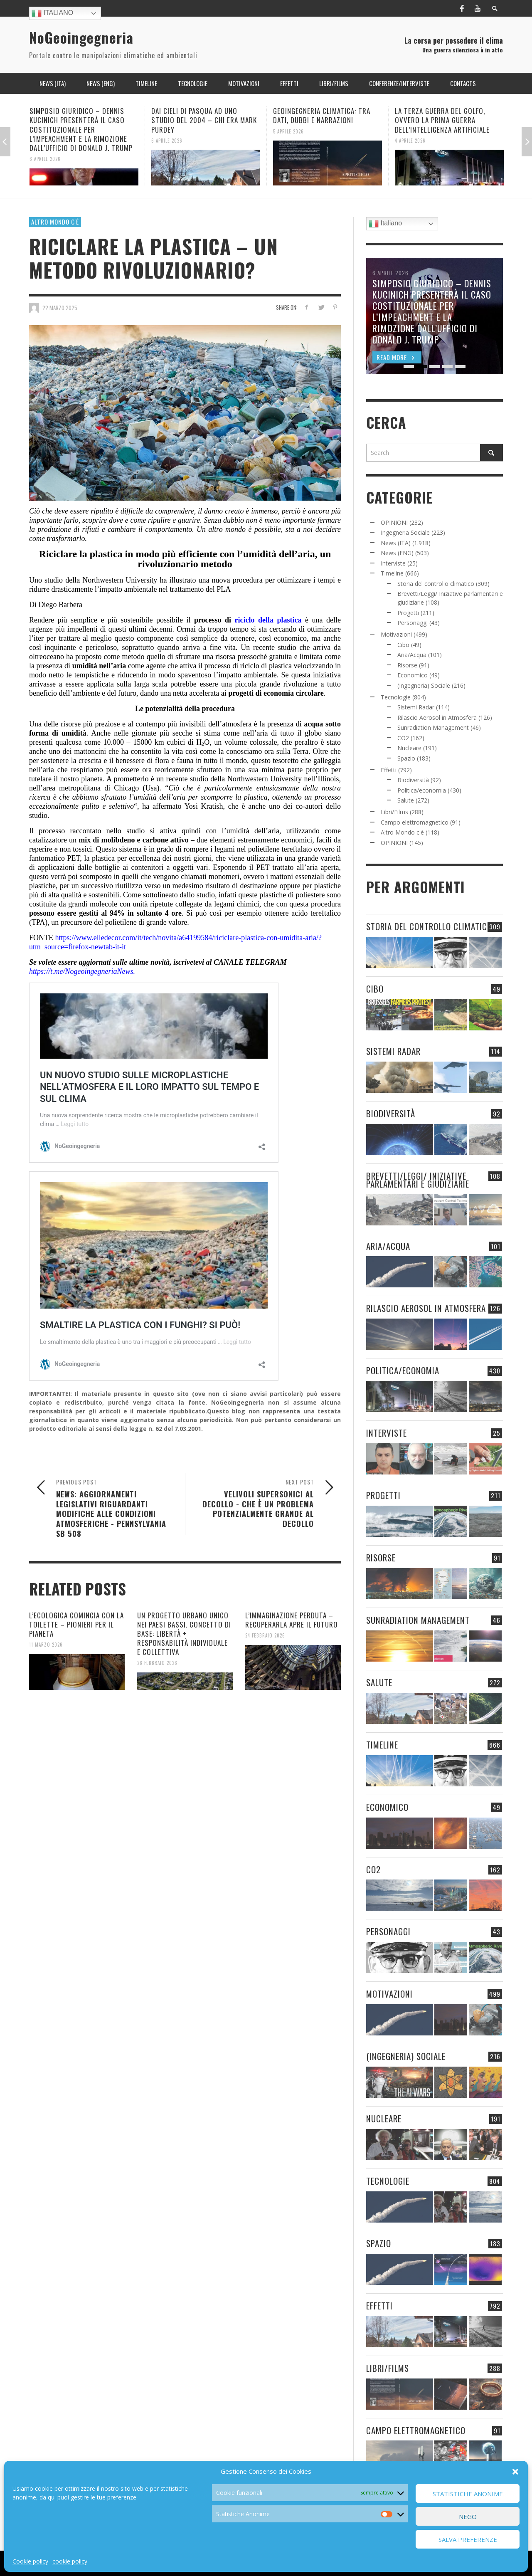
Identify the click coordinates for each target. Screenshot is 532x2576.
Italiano (52, 13)
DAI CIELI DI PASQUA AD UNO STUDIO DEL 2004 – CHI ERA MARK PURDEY (204, 120)
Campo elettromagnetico (414, 822)
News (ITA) (396, 543)
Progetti (408, 613)
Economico (412, 675)
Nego (468, 2516)
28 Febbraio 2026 (157, 1663)
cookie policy (69, 2561)
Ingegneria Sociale (405, 532)
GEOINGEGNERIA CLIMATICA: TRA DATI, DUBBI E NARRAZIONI (321, 115)
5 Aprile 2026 (288, 131)
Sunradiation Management (433, 727)
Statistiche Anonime (468, 2494)
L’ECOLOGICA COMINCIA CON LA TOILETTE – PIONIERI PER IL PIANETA (76, 1624)
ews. (128, 971)
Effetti (389, 770)
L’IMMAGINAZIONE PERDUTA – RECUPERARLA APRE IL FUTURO (291, 1620)
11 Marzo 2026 (46, 1644)
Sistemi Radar (415, 707)
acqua (313, 724)
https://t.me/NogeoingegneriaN (75, 971)
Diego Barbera (60, 604)
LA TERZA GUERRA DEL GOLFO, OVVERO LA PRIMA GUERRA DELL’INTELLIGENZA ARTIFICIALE (442, 120)
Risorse (407, 665)
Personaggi (412, 623)
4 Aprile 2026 (410, 140)
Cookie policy (30, 2561)
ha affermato (161, 806)
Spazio (406, 758)
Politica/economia (421, 790)
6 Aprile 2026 (45, 159)
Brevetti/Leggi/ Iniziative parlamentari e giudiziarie (417, 1179)
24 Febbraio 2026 (265, 1635)
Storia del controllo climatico (435, 584)
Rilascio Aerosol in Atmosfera (437, 717)
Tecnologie (396, 697)
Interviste (393, 563)
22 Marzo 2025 (59, 308)
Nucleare (409, 748)
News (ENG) (397, 553)
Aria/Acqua (411, 655)
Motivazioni (396, 634)
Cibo (403, 645)
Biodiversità (413, 780)
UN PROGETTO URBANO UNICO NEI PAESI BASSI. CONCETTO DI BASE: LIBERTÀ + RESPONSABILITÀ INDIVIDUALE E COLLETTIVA (184, 1633)
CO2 (403, 738)
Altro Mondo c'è (55, 221)
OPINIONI (394, 522)
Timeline (392, 573)
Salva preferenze (467, 2539)
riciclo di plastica (266, 666)
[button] (515, 2471)
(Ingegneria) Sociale (423, 685)
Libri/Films (394, 812)
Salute (405, 800)
